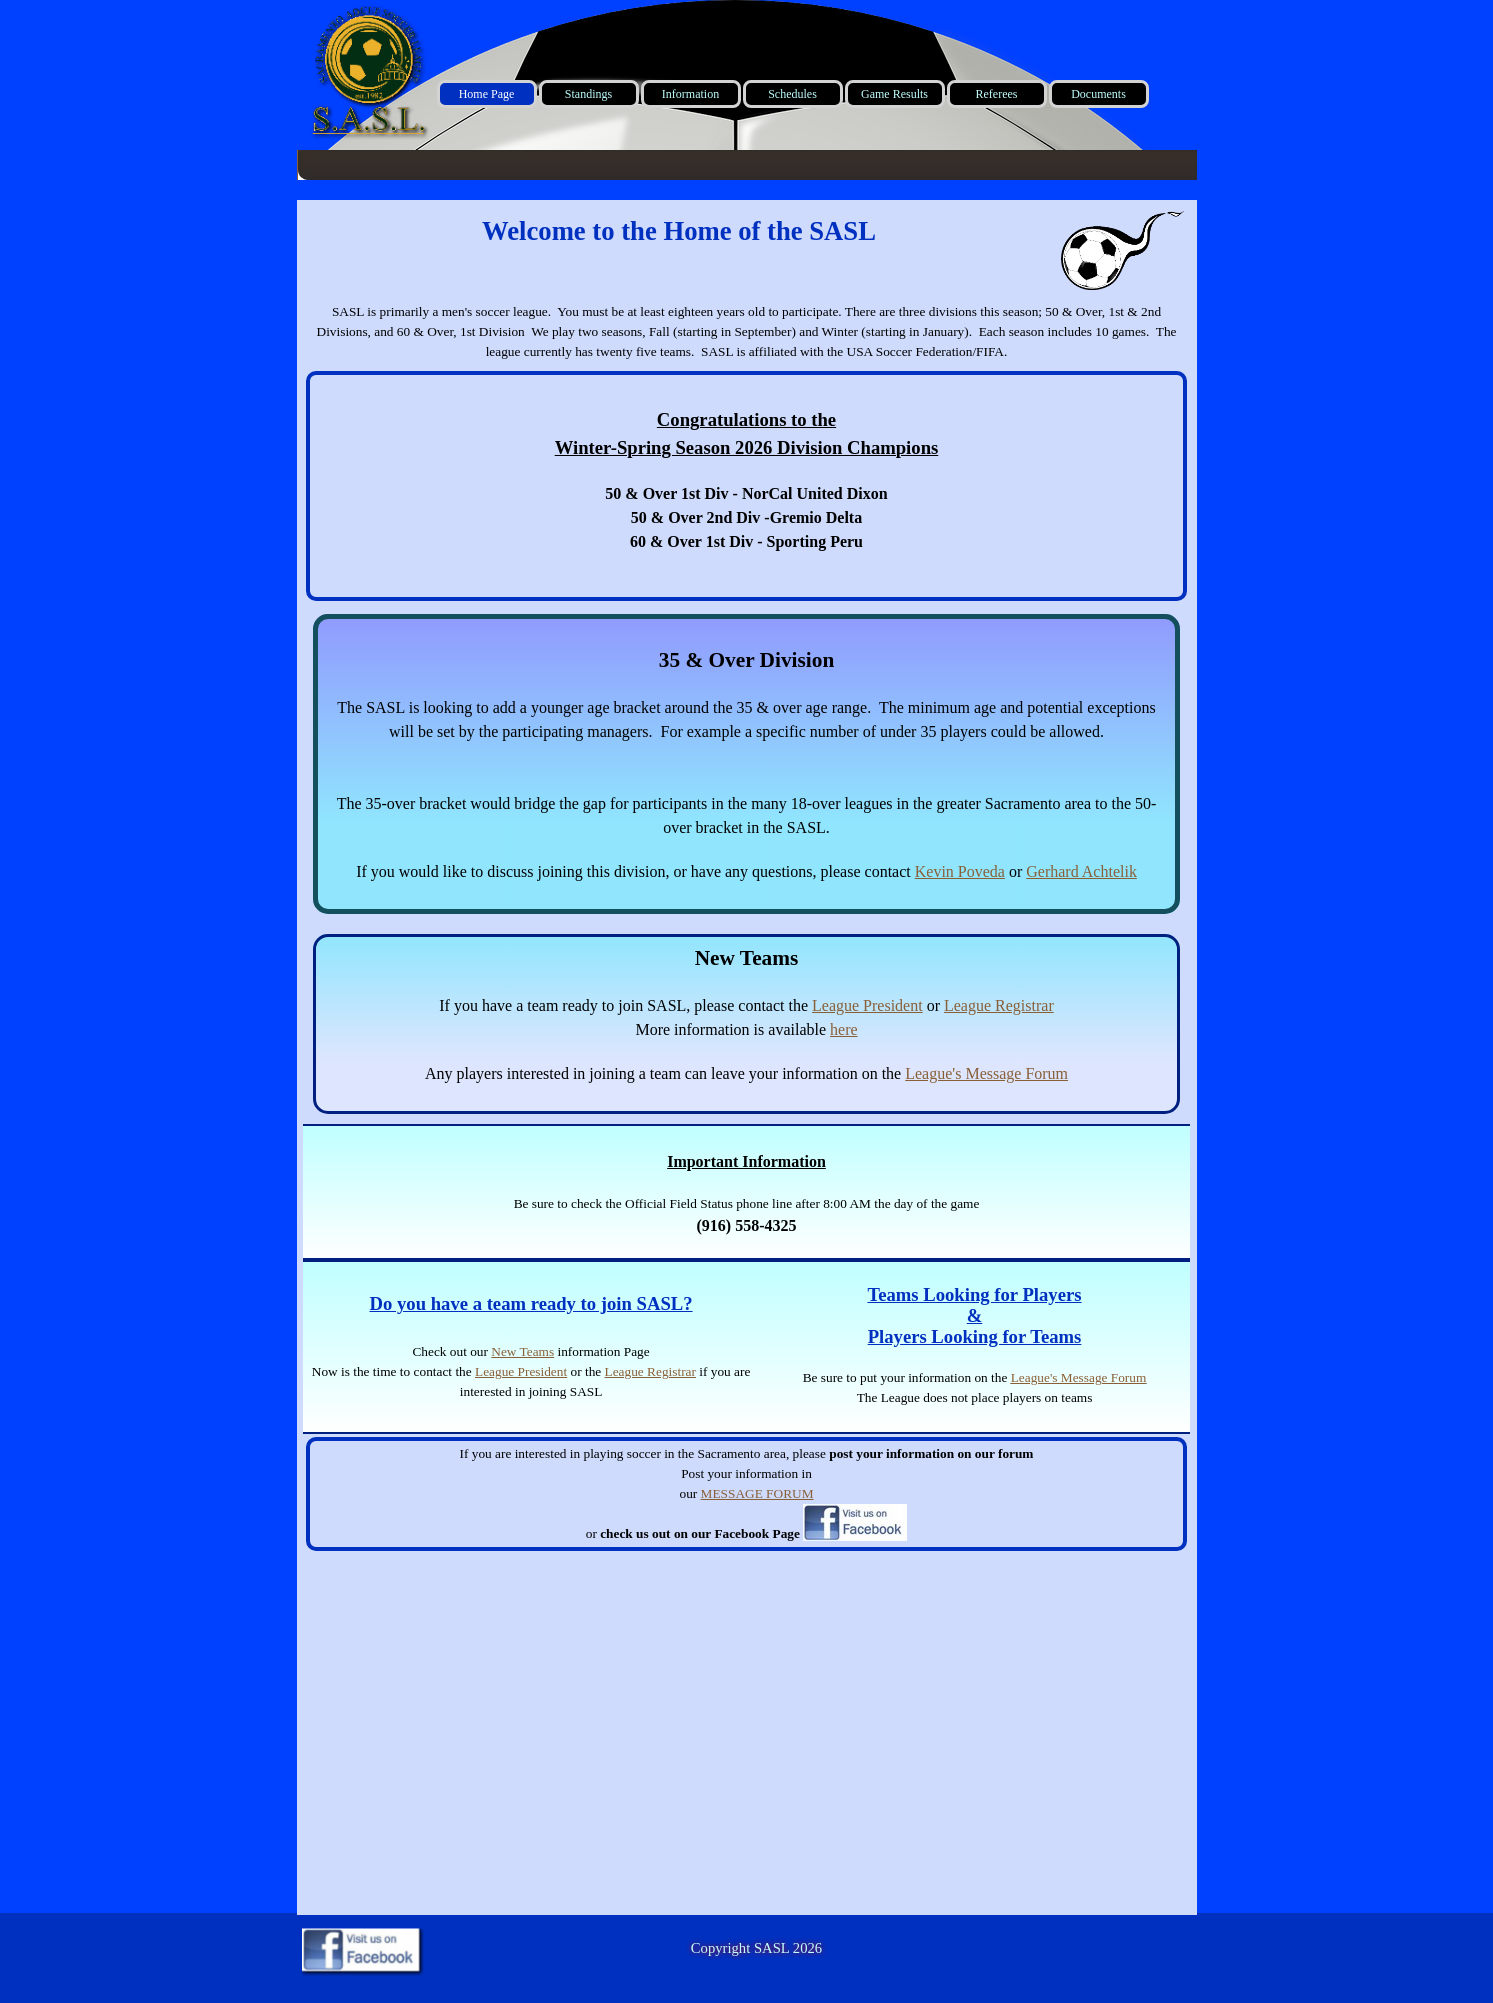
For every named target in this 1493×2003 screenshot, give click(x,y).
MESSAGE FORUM (757, 1493)
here (844, 1029)
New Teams (522, 1351)
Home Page (487, 94)
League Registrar (999, 1005)
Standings (588, 94)
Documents (1098, 94)
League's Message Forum (986, 1073)
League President (867, 1005)
